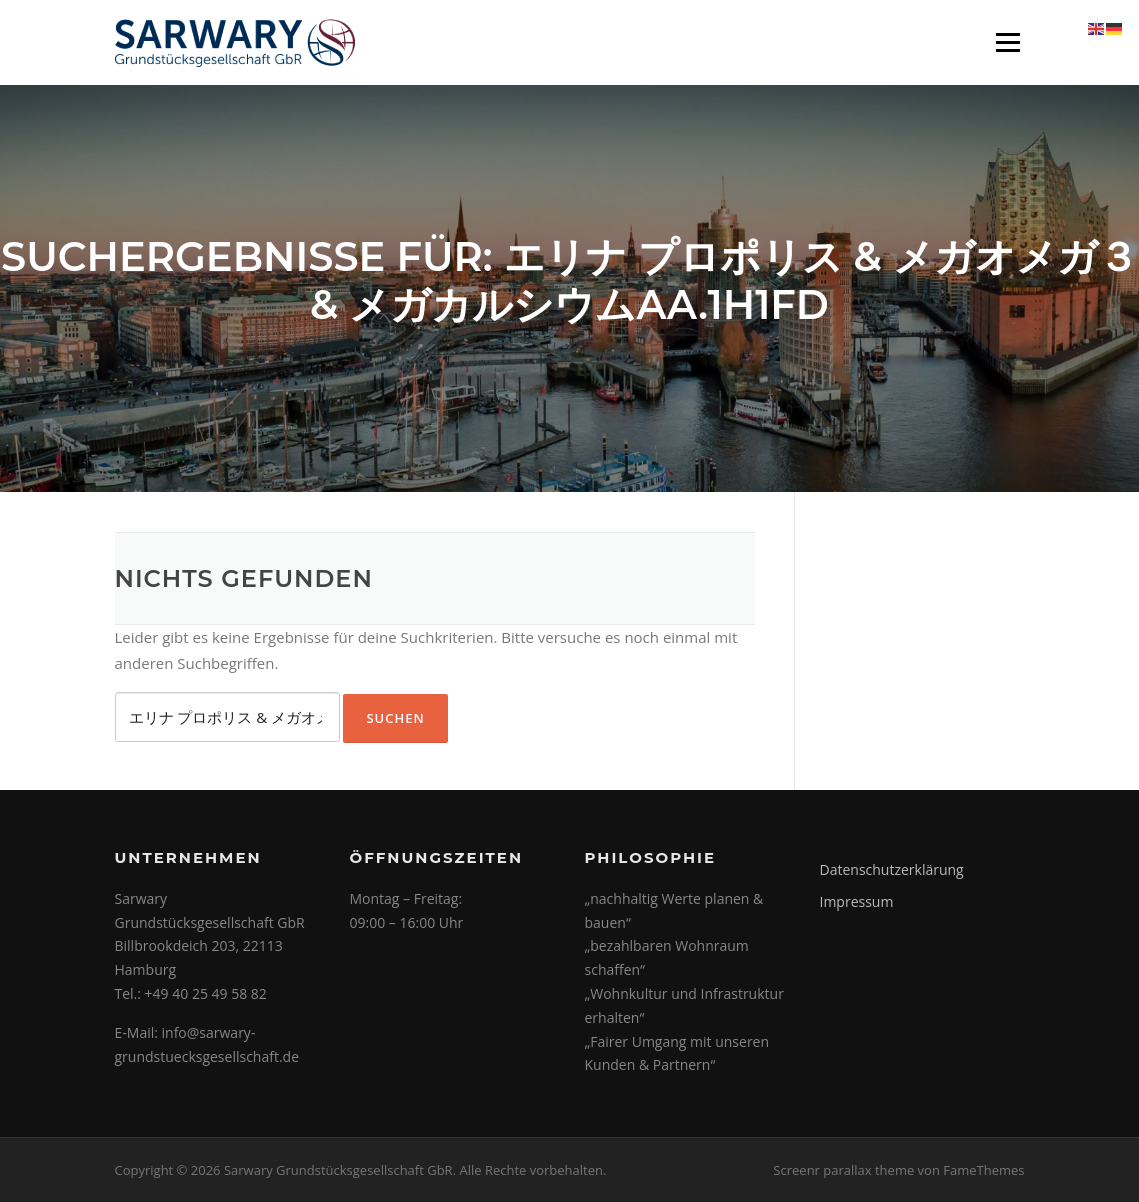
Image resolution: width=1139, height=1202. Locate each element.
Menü (1007, 42)
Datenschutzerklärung (892, 869)
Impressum (857, 901)
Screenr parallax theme (843, 1170)
